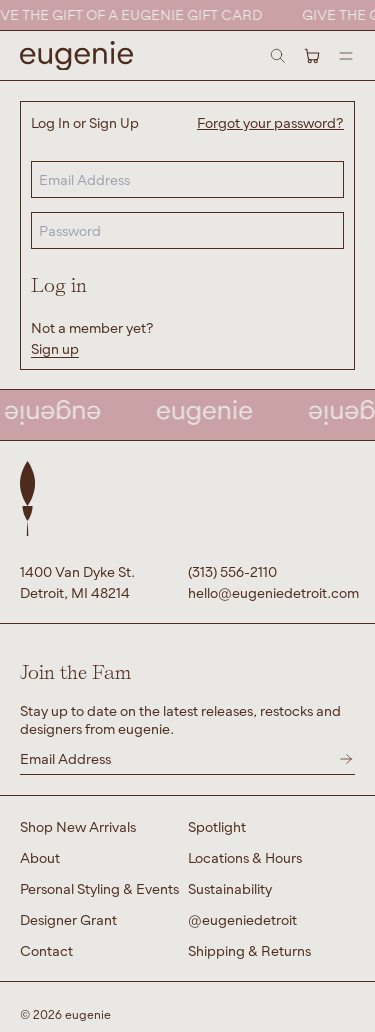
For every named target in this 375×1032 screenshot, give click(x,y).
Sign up (55, 348)
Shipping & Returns (249, 950)
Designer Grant (68, 919)
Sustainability (230, 888)
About (40, 857)
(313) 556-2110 (232, 571)
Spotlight (217, 826)
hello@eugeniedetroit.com (272, 592)
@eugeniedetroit (242, 919)
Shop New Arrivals (78, 826)
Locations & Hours (245, 857)
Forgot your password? (270, 122)
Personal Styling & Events (99, 888)
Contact (46, 950)
